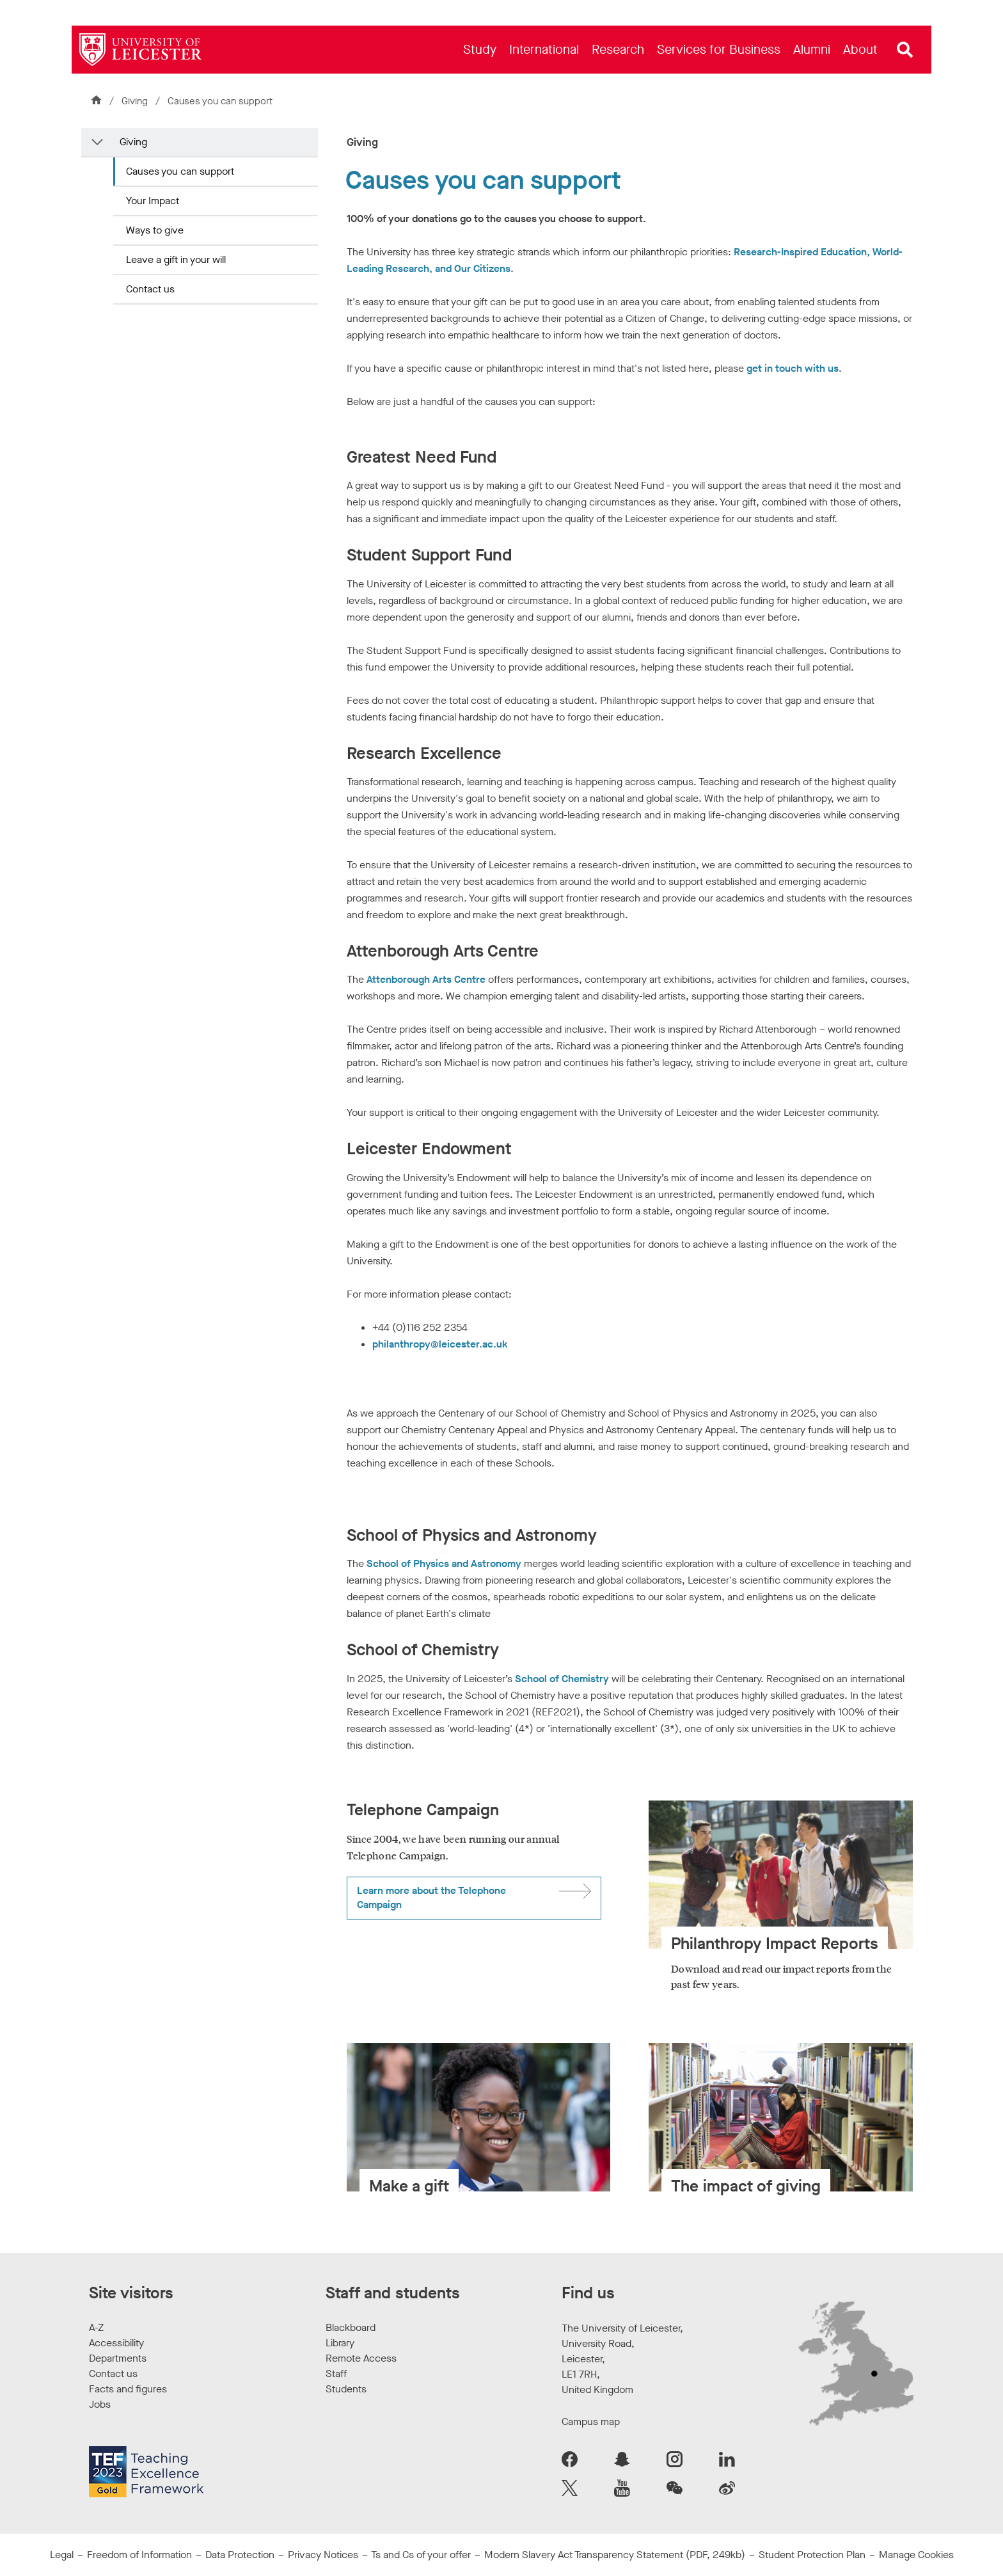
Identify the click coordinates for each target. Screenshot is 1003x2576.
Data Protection (239, 2554)
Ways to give (155, 230)
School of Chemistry (562, 1678)
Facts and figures (128, 2389)
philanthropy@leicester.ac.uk (440, 1344)
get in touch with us (792, 368)
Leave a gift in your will (176, 259)
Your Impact (152, 200)
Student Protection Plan (812, 2554)
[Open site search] (905, 49)
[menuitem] (480, 50)
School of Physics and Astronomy (444, 1563)
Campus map (591, 2421)
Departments (117, 2358)
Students (346, 2389)
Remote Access (361, 2358)
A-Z (96, 2327)
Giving (136, 101)
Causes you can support (180, 171)
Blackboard (350, 2327)
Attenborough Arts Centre (426, 979)
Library (340, 2342)
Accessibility (116, 2342)
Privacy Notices (323, 2554)
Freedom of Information (139, 2554)
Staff (336, 2373)
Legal (62, 2554)
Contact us (150, 289)
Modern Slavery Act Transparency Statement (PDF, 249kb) (614, 2554)
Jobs (100, 2404)
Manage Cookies (916, 2554)
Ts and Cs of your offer (421, 2554)
